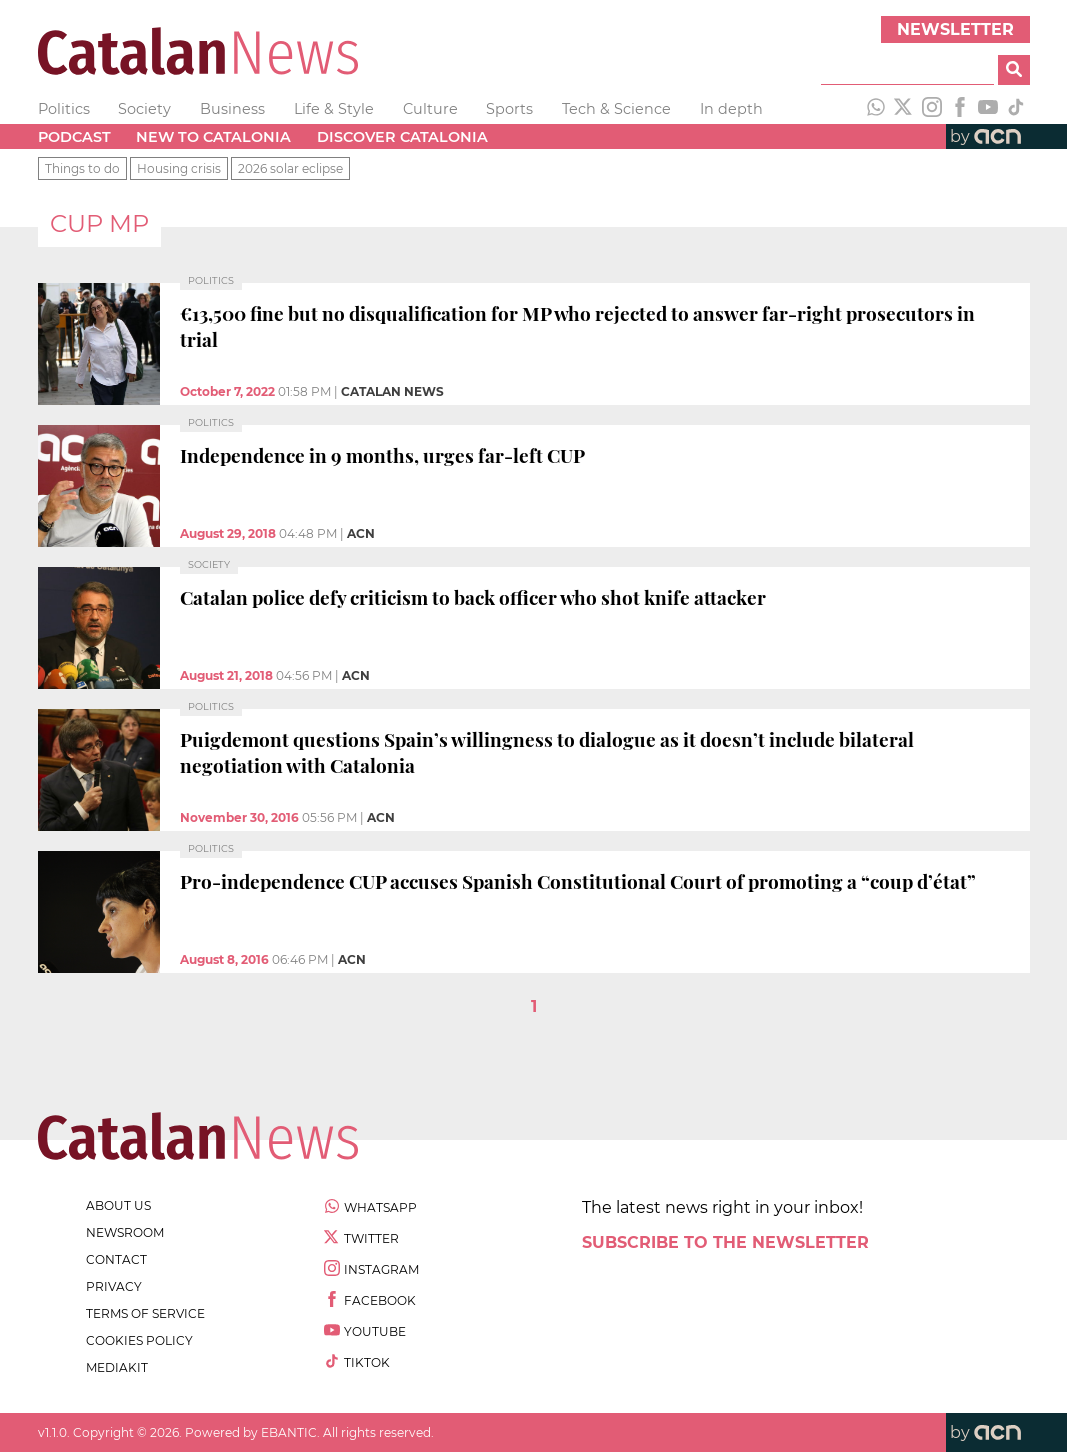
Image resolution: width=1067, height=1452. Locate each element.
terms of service (145, 1313)
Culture (430, 109)
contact (116, 1259)
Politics (64, 109)
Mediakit (117, 1367)
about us (118, 1205)
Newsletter (955, 29)
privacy (114, 1286)
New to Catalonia (213, 137)
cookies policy (139, 1340)
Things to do (82, 168)
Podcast (74, 137)
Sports (509, 109)
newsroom (125, 1232)
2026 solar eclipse (290, 168)
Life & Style (334, 109)
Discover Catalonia (402, 137)
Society (144, 109)
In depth (731, 109)
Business (232, 109)
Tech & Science (616, 109)
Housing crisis (179, 168)
